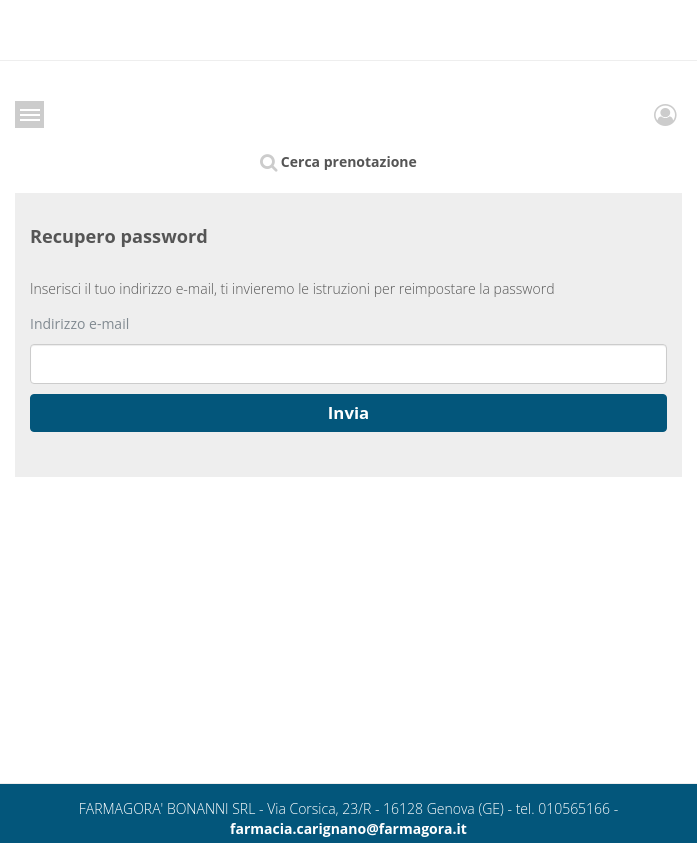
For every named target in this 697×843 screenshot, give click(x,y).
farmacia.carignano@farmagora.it (348, 828)
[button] (348, 413)
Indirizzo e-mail (79, 323)
